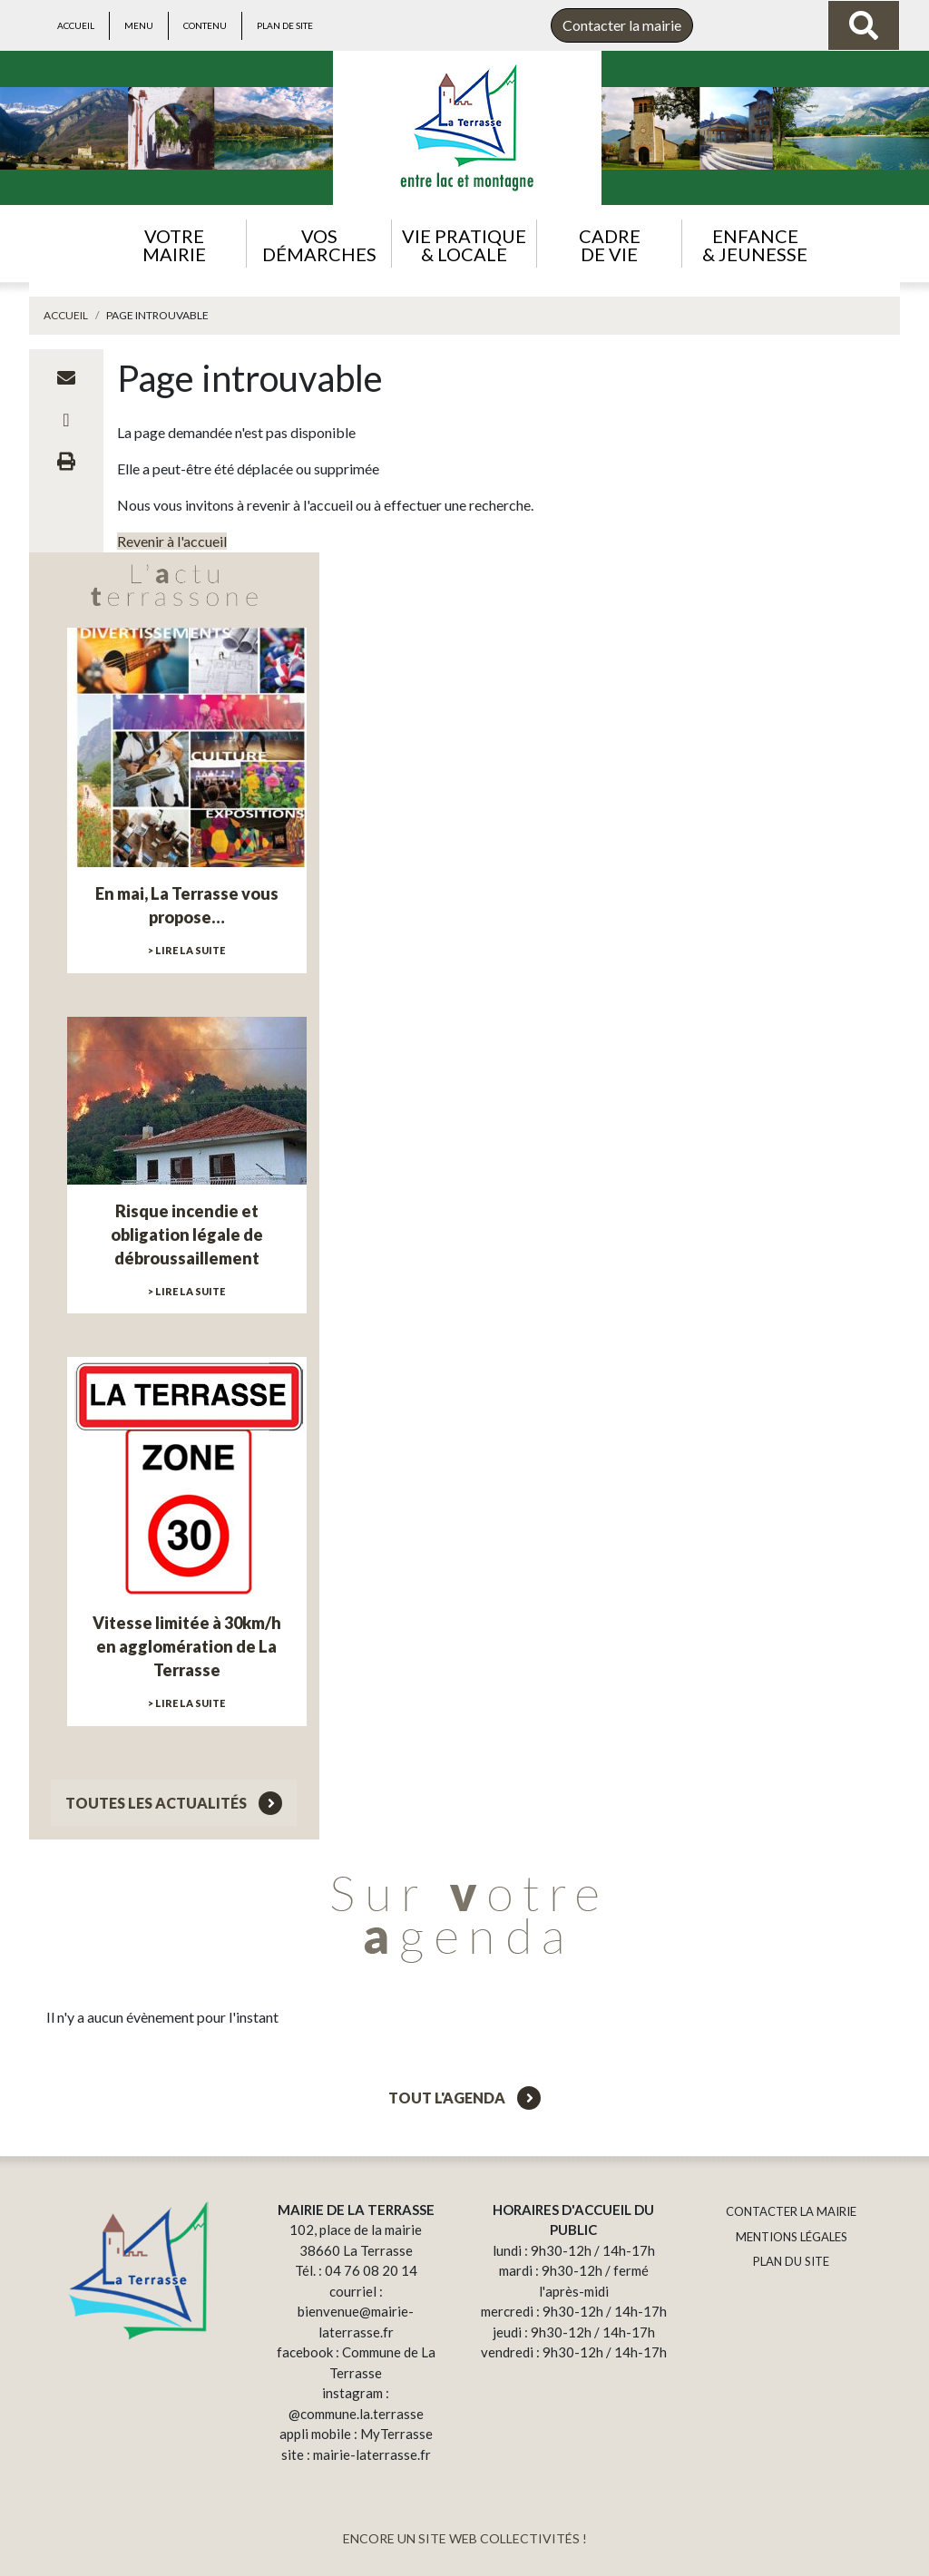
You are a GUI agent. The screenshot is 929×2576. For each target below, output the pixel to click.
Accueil (75, 25)
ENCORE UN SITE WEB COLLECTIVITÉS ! (465, 2538)
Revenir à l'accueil (172, 541)
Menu (138, 25)
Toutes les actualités (173, 1802)
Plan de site (285, 25)
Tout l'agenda (464, 2097)
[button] (174, 244)
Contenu (205, 25)
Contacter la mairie (621, 25)
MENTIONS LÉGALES (791, 2237)
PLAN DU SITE (791, 2261)
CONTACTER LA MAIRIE (791, 2211)
